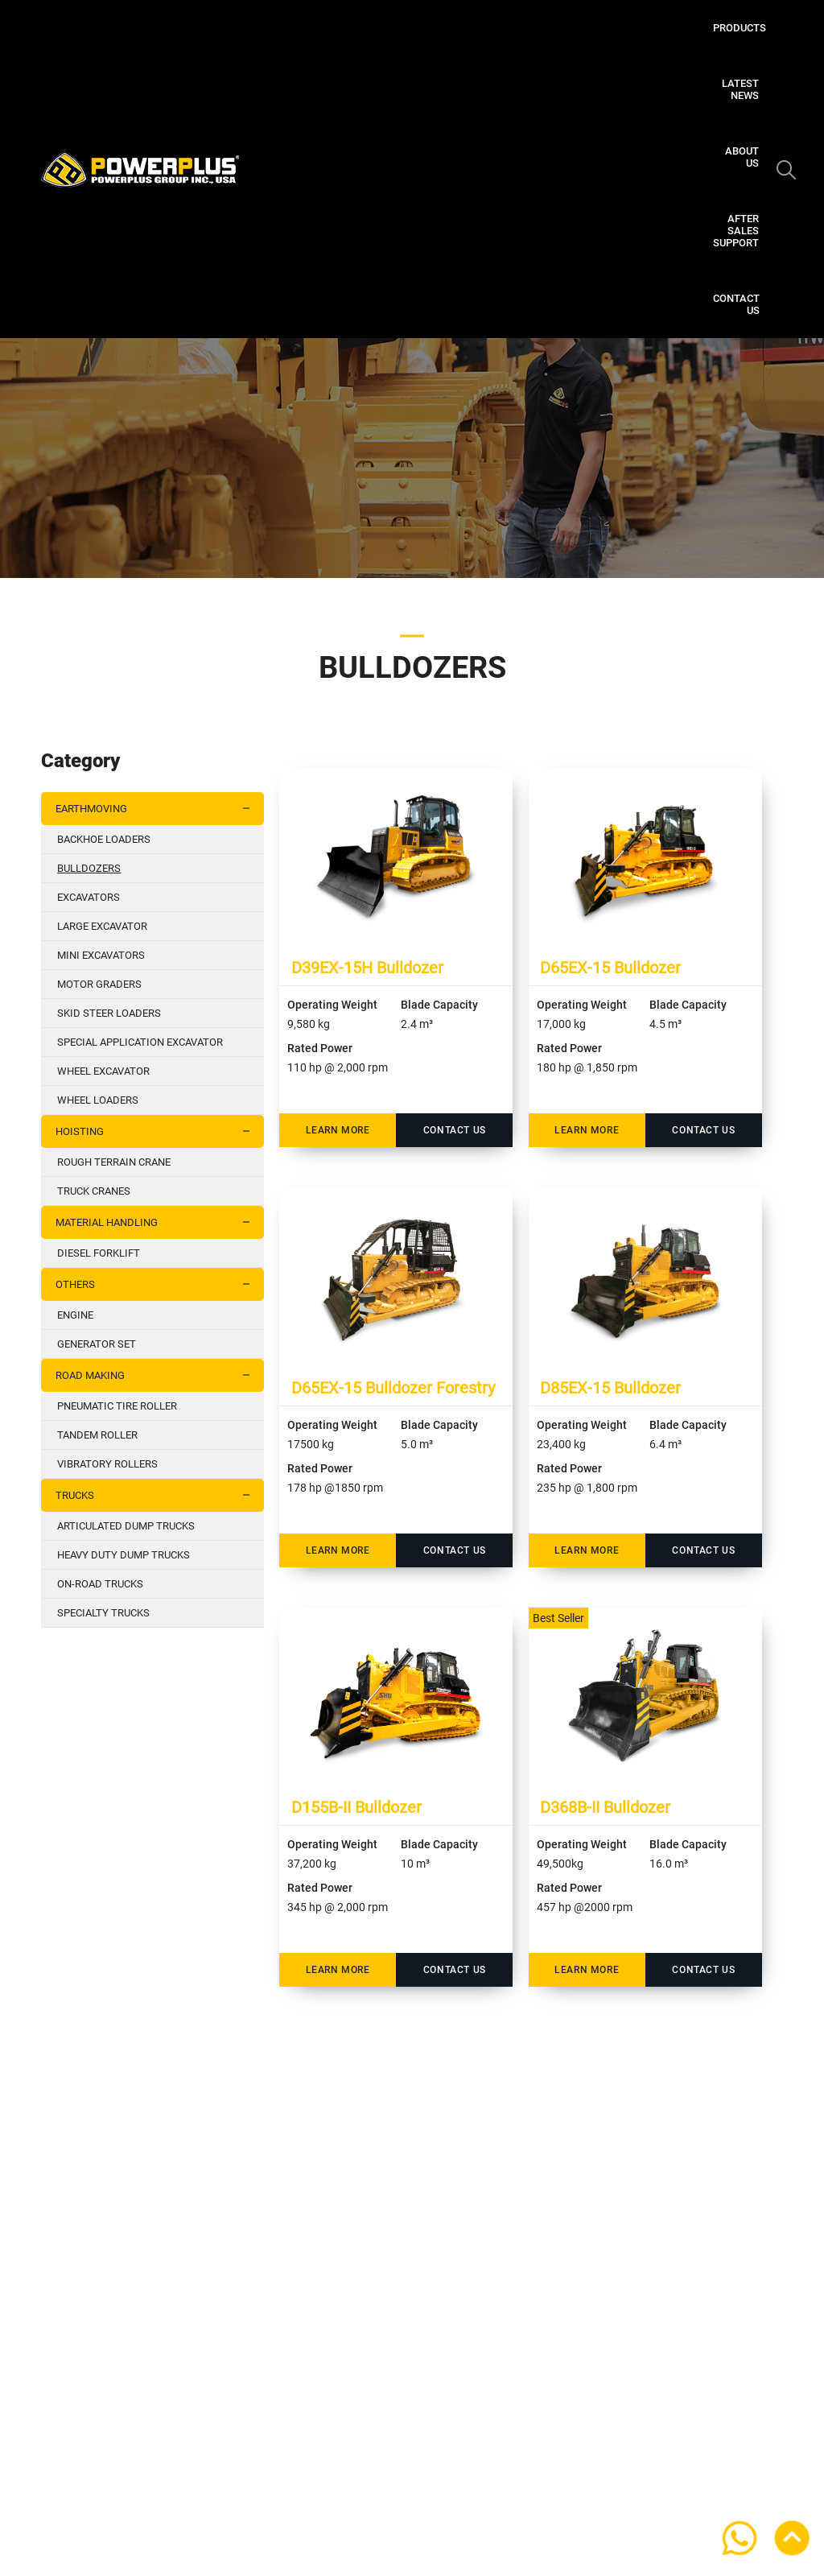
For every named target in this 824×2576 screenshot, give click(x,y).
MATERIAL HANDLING (159, 1222)
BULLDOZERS (89, 868)
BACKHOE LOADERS (103, 839)
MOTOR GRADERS (99, 984)
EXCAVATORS (88, 897)
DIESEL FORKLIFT (98, 1253)
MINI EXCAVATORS (101, 955)
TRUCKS (159, 1495)
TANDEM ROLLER (97, 1435)
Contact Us (661, 83)
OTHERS (159, 1284)
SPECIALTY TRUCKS (103, 1613)
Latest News (452, 28)
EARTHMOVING (159, 808)
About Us (532, 28)
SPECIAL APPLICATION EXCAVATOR (140, 1042)
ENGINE (75, 1315)
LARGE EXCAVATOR (102, 926)
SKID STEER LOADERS (109, 1013)
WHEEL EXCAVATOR (103, 1071)
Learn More (338, 1130)
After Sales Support (635, 28)
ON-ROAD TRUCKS (100, 1584)
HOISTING (159, 1131)
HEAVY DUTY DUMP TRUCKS (123, 1555)
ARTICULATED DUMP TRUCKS (126, 1526)
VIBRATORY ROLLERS (107, 1464)
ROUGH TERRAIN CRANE (114, 1162)
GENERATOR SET (96, 1344)
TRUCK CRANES (93, 1191)
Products (370, 28)
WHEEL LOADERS (97, 1100)
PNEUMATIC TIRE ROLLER (117, 1406)
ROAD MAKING (159, 1375)
